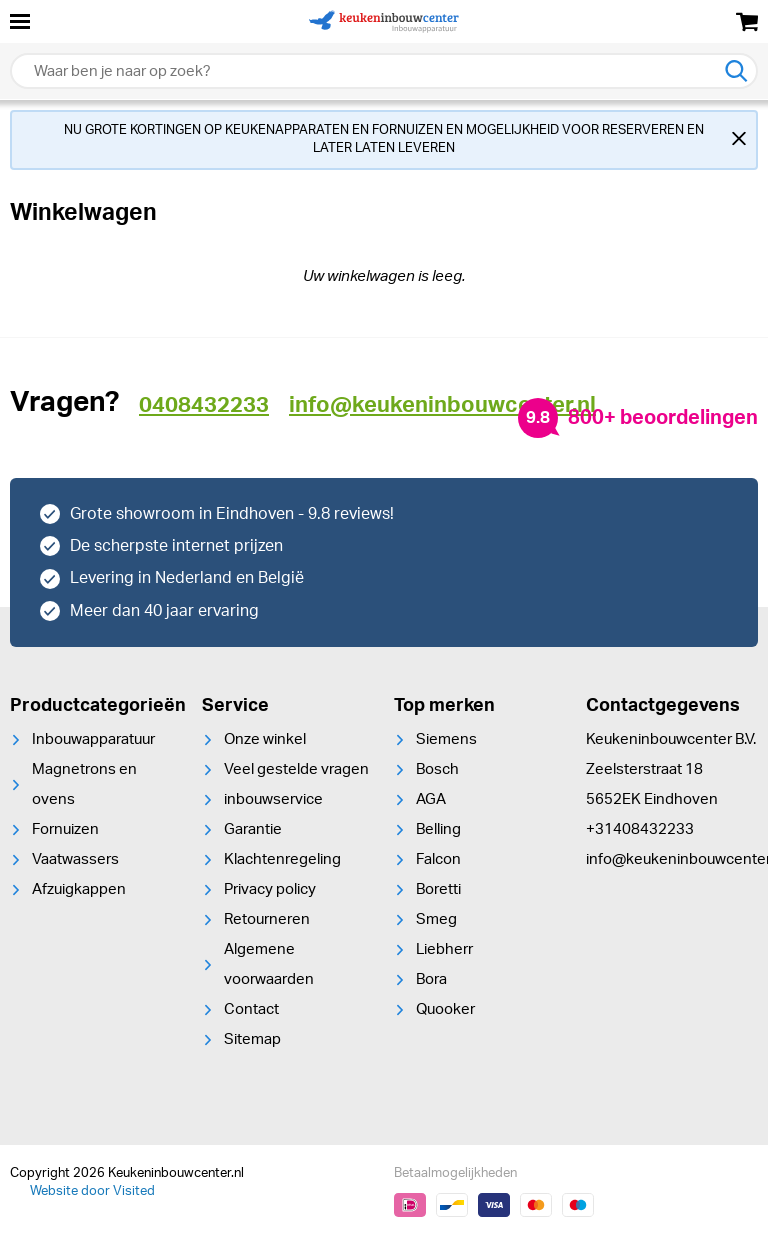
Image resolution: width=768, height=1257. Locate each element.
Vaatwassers (75, 859)
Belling (438, 829)
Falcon (438, 859)
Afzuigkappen (79, 889)
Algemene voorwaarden (269, 964)
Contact (251, 1009)
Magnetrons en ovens (84, 784)
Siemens (446, 739)
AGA (431, 799)
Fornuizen (65, 829)
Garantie (253, 829)
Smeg (436, 919)
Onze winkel (265, 739)
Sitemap (252, 1039)
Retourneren (267, 919)
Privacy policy (270, 889)
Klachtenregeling (282, 859)
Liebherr (444, 949)
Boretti (438, 889)
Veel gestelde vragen (296, 769)
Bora (431, 979)
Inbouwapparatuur (93, 739)
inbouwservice (273, 799)
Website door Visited (92, 1191)
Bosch (437, 769)
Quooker (445, 1009)
